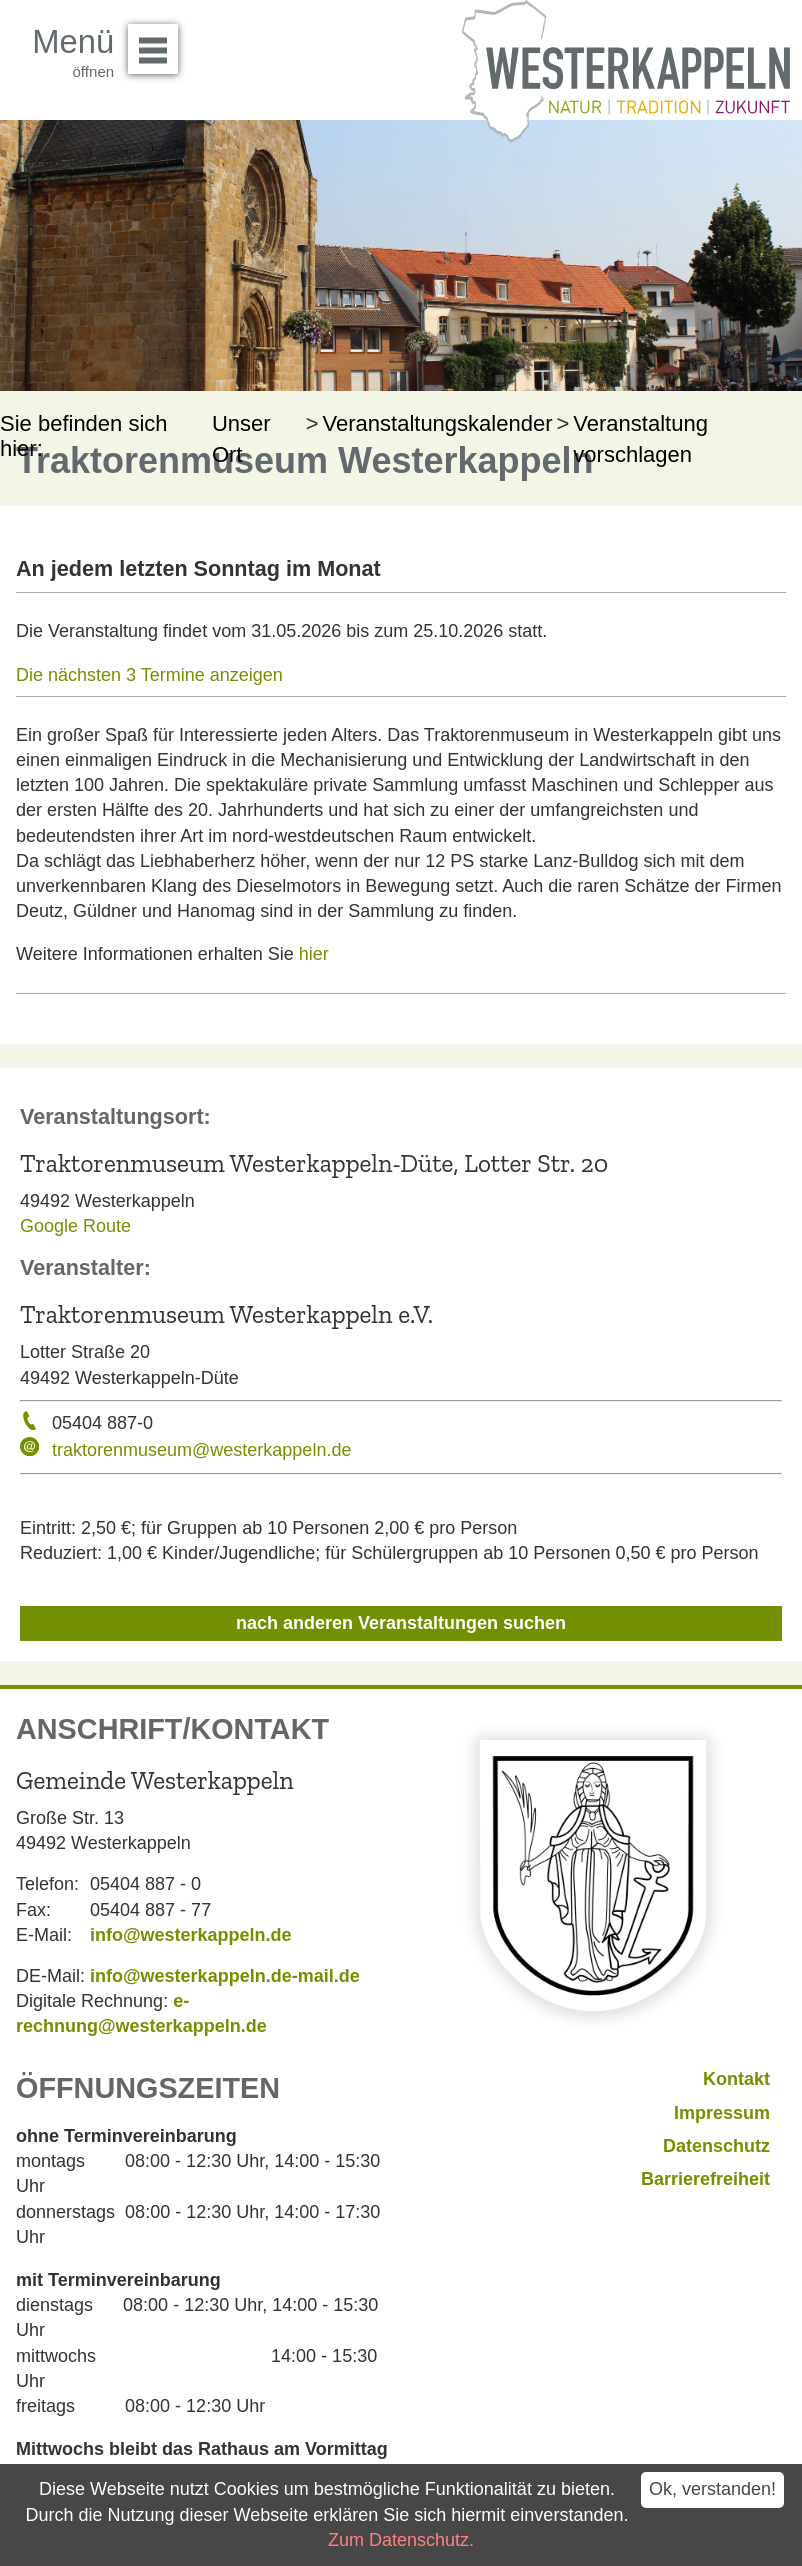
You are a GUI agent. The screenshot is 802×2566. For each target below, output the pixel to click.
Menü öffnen (158, 42)
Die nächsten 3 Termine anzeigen (149, 675)
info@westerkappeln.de (191, 1935)
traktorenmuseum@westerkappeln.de (201, 1450)
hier (314, 954)
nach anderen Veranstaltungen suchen (401, 1623)
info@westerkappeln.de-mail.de (225, 1976)
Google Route (75, 1226)
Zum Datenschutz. (401, 2540)
